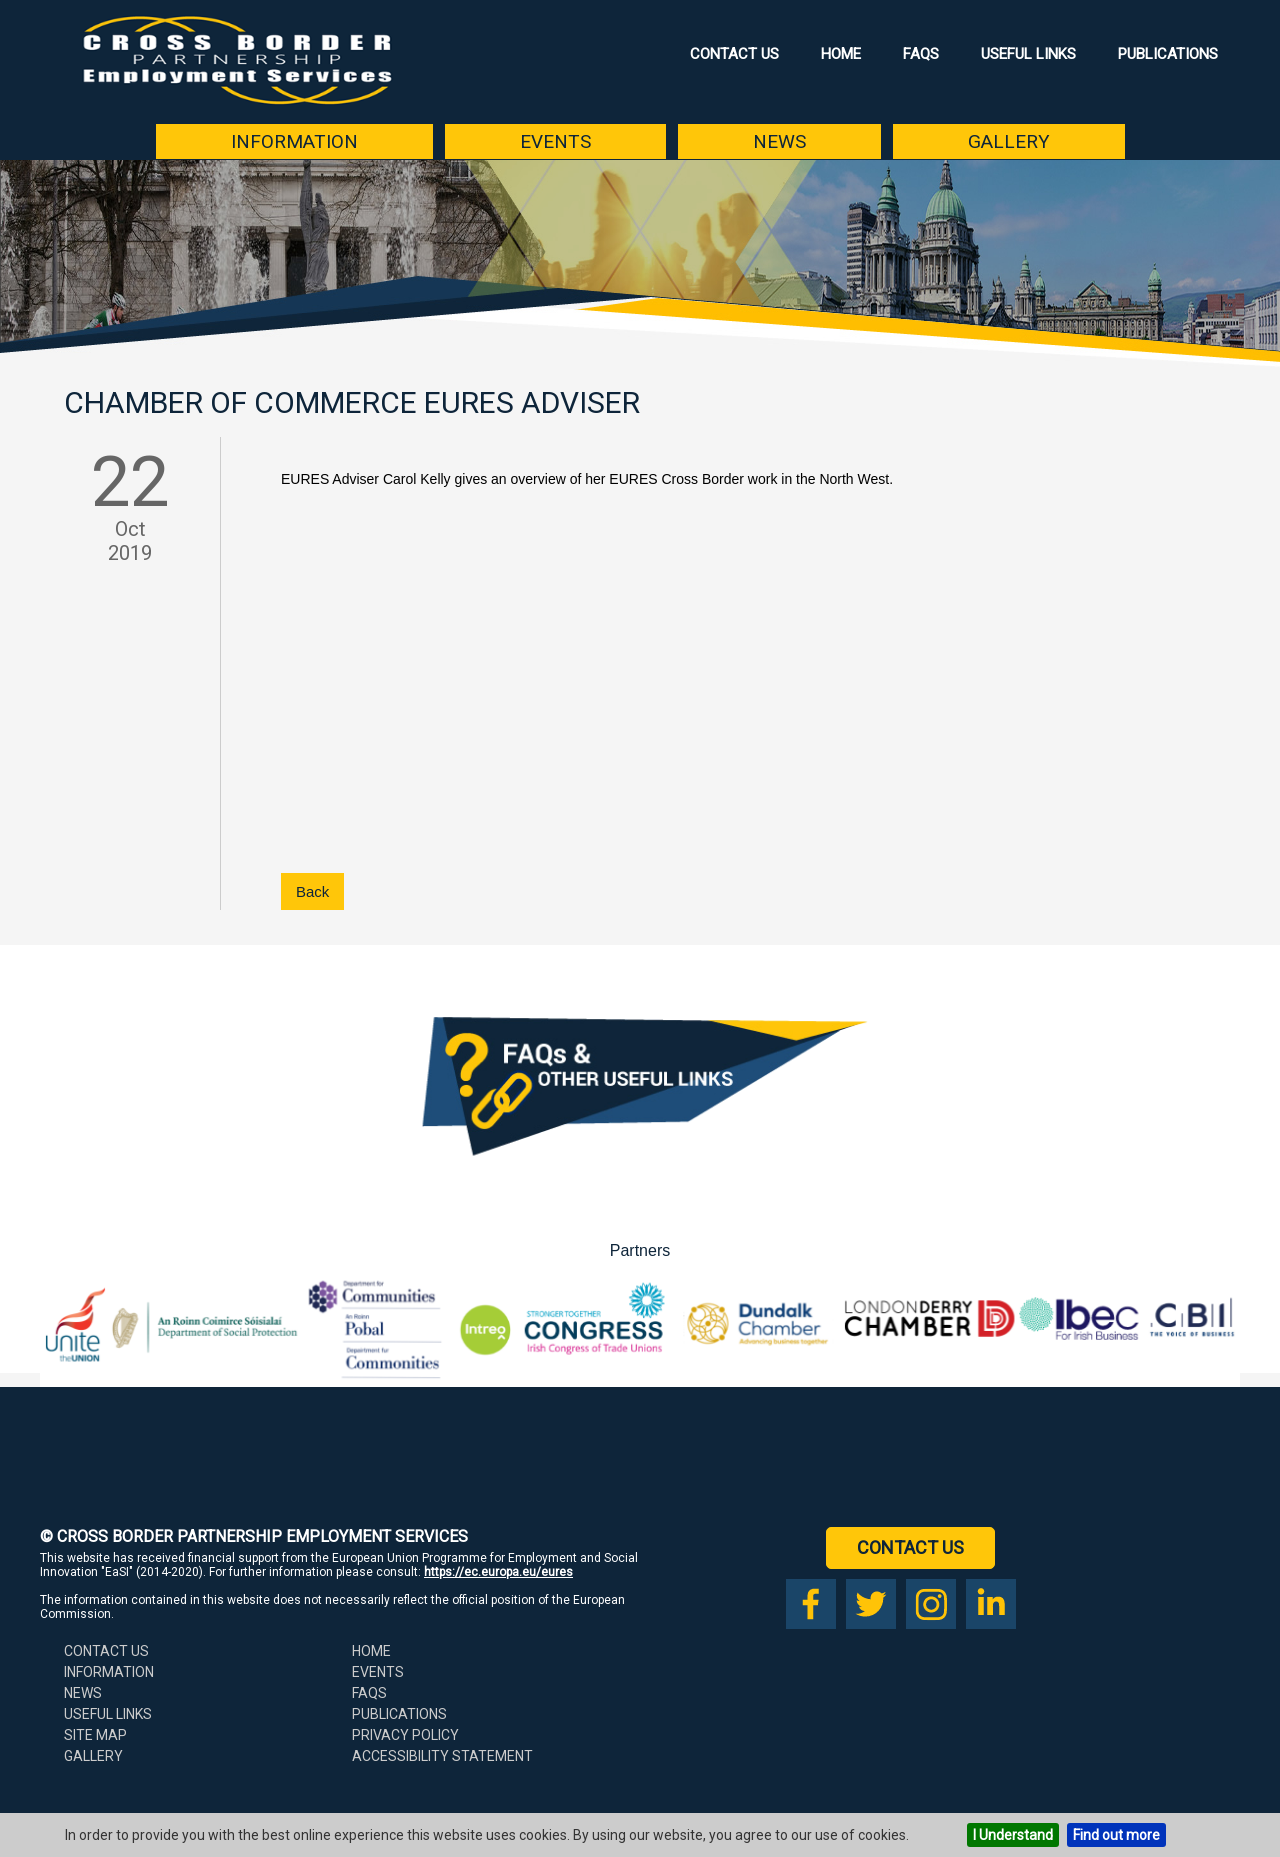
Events (555, 141)
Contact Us (734, 54)
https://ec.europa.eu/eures (498, 1572)
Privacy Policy (405, 1735)
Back (312, 891)
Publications (1168, 54)
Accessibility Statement (442, 1756)
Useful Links (1028, 54)
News (779, 141)
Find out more (1116, 1835)
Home (841, 54)
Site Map (95, 1735)
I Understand (1013, 1835)
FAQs (921, 54)
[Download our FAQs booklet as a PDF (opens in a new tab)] (640, 1176)
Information (294, 141)
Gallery (1009, 141)
